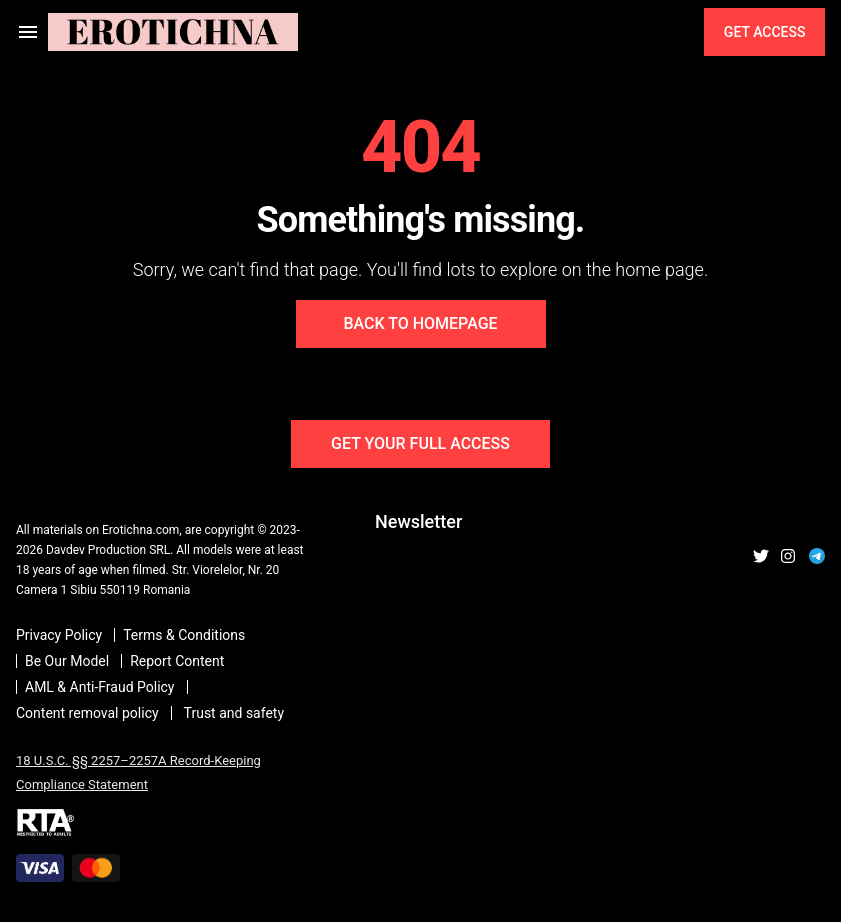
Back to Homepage (420, 323)
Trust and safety (234, 713)
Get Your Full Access (420, 443)
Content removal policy (87, 713)
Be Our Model (67, 661)
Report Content (177, 661)
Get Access (764, 32)
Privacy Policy (59, 635)
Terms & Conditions (184, 635)
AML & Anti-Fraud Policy (100, 687)
